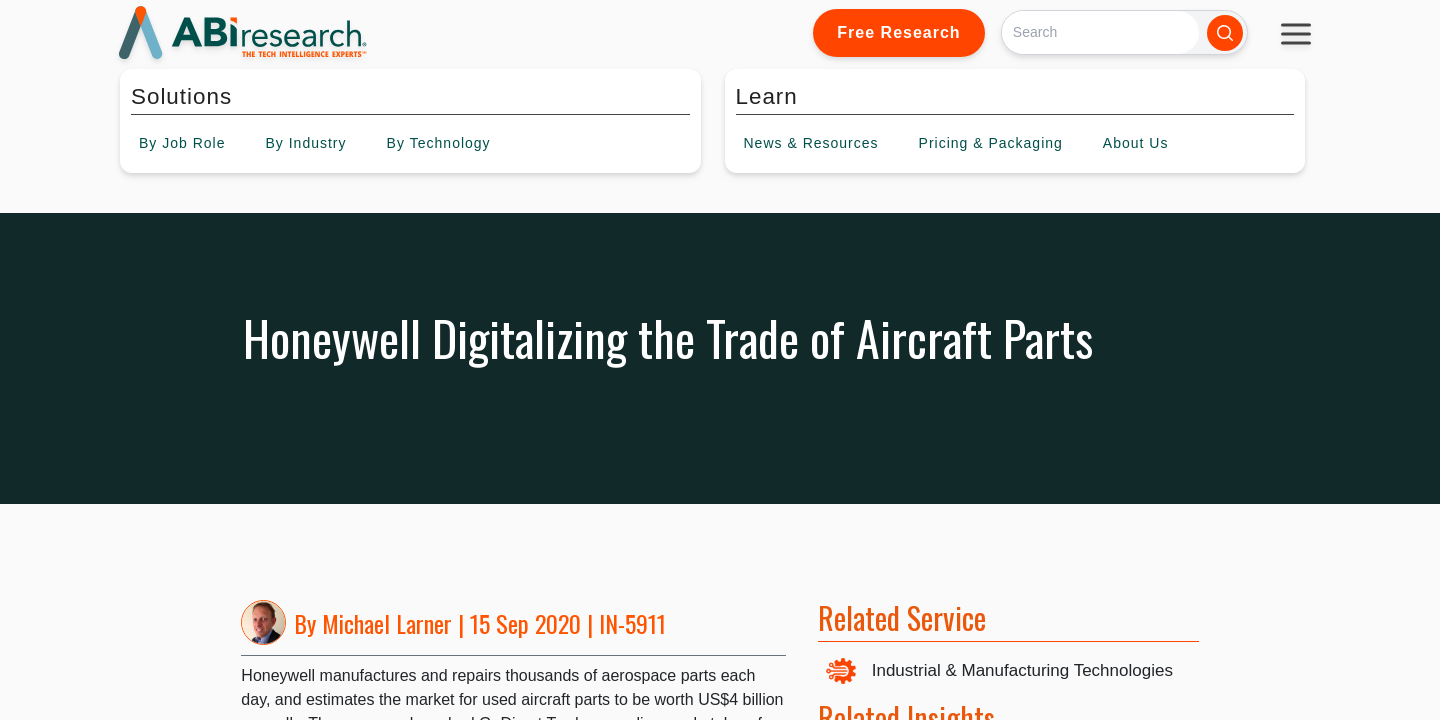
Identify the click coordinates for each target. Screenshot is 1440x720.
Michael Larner (387, 623)
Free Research (898, 32)
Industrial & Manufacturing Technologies (1022, 670)
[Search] (1100, 32)
